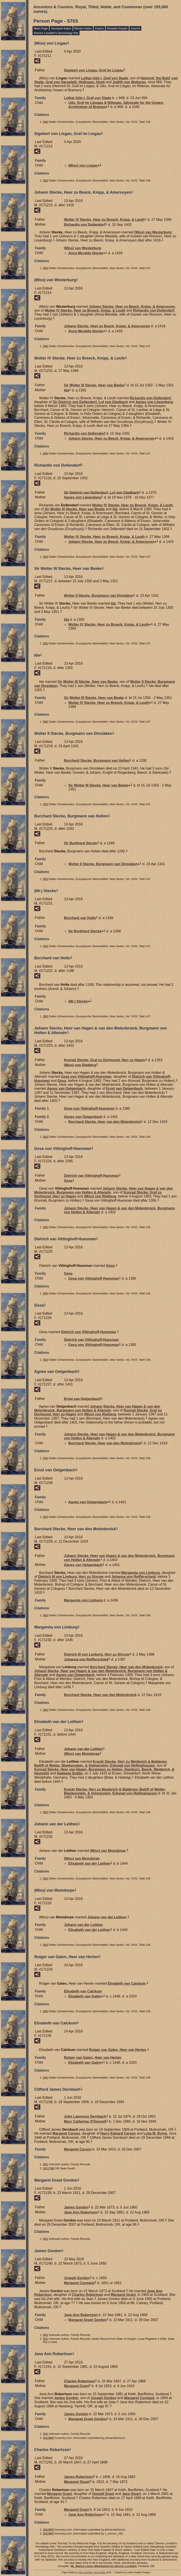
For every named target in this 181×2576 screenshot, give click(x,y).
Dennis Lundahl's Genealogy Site (56, 33)
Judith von (129, 82)
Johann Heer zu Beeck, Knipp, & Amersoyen (132, 306)
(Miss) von (83, 165)
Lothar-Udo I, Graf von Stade (104, 78)
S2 (45, 121)
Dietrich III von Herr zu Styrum (71, 1576)
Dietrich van (91, 1175)
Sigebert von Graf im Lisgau (93, 70)
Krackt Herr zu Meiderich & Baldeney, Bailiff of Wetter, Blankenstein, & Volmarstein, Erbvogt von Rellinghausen (100, 1763)
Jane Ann (81, 2212)
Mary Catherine (85, 2121)
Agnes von (154, 402)
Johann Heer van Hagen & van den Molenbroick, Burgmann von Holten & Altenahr (103, 1190)
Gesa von (86, 1076)
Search (135, 28)
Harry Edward (118, 2133)
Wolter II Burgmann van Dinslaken (98, 595)
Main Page (41, 28)
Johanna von (133, 1576)
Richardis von (84, 224)
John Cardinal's (85, 2572)
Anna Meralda (85, 253)
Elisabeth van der (89, 1863)
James (76, 2207)
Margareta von (140, 1573)
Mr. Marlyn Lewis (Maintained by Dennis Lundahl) (104, 2566)
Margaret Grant (87, 2320)
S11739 (49, 2168)
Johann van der (83, 1749)
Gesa (62, 1081)
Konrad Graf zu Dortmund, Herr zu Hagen (104, 1060)
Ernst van (124, 1088)
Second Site (99, 2572)
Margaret (66, 2133)
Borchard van (80, 918)
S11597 (49, 2438)
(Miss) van (152, 232)
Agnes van (66, 1088)
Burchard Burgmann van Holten (96, 760)
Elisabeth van (126, 1983)
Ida (66, 390)
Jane (131, 2494)
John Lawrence (85, 2116)
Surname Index (61, 28)
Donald (103, 2494)
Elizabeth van (84, 1996)
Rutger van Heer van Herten (117, 2050)
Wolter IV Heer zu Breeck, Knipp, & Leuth (104, 219)
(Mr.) (78, 1001)
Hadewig (70, 1773)
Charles (87, 2295)
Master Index (83, 28)
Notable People (117, 28)
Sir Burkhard (80, 843)
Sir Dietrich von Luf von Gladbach (90, 402)
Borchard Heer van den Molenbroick (104, 1122)
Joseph (77, 2278)
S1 (45, 2164)
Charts (99, 28)
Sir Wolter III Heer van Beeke (94, 385)
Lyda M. (155, 2133)
